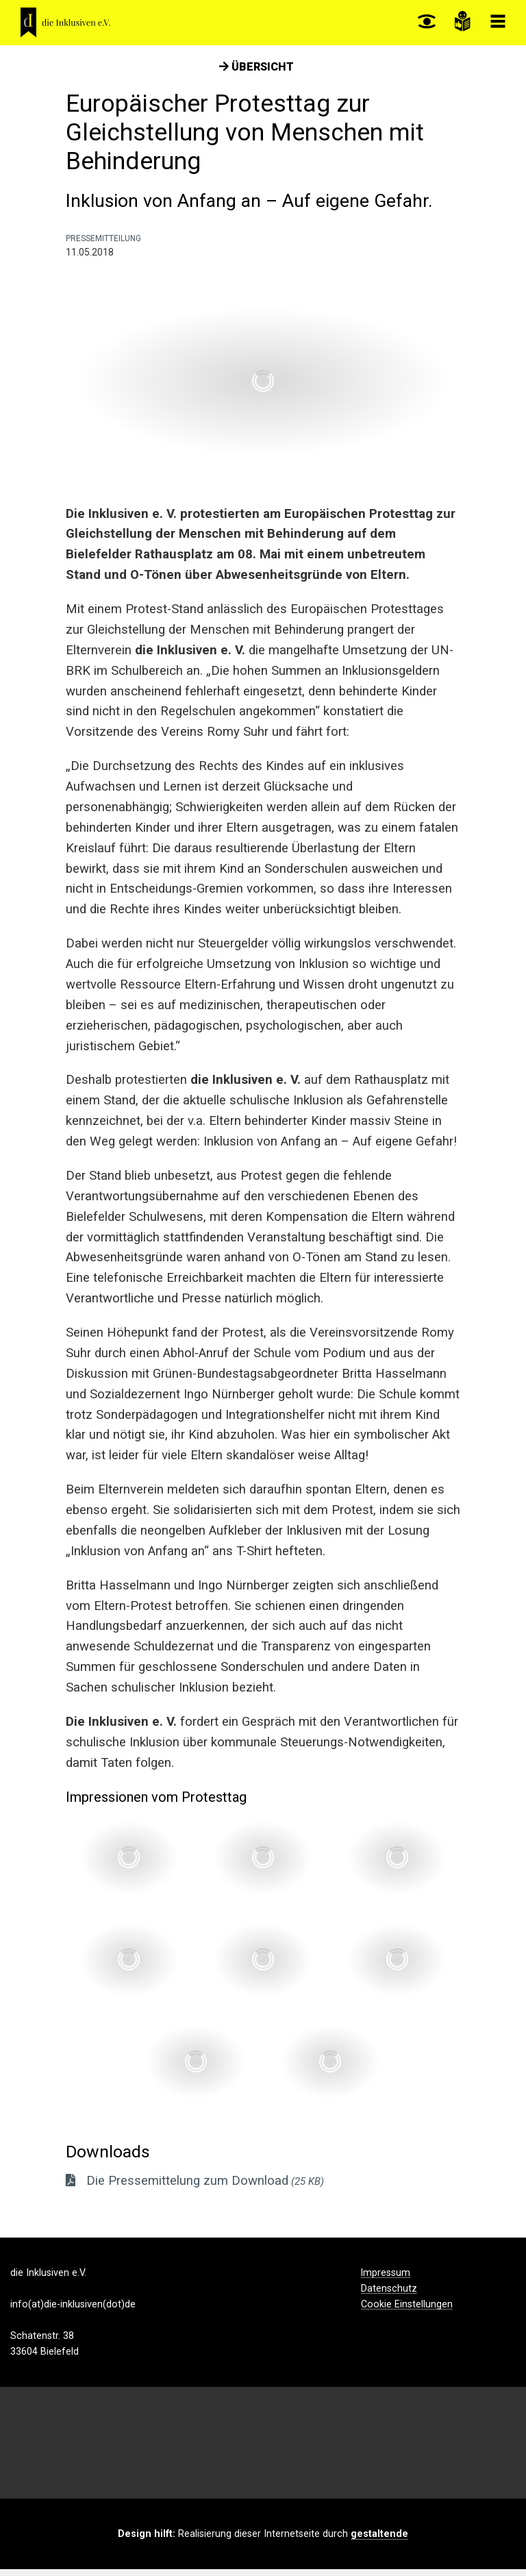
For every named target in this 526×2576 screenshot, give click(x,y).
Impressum (386, 2280)
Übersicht (256, 73)
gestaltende (379, 2540)
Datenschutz (389, 2296)
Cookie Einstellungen (407, 2312)
